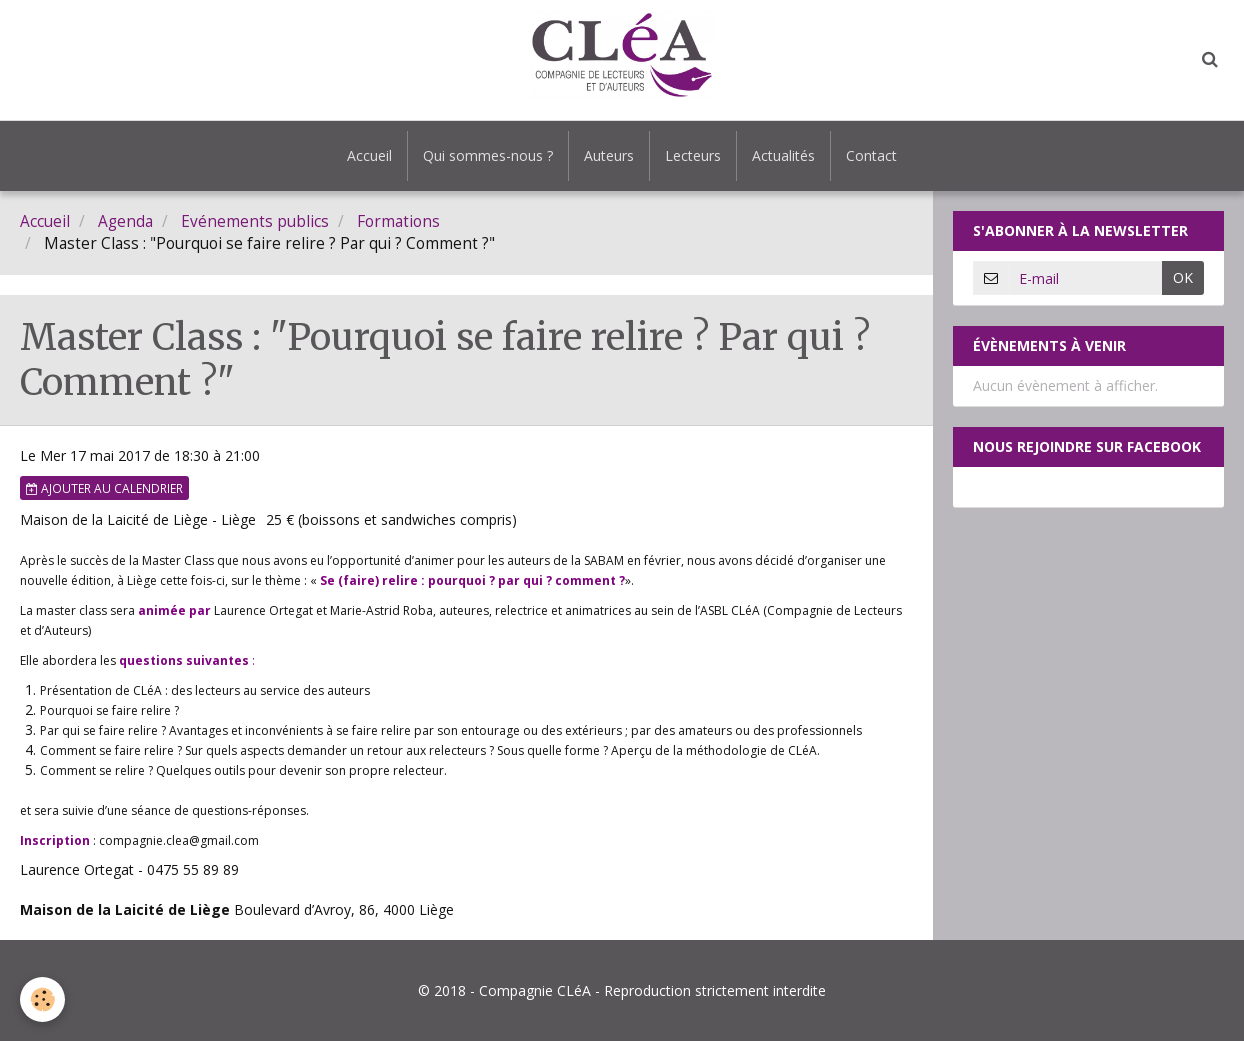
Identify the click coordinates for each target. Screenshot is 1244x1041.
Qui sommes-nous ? (488, 155)
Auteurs (609, 155)
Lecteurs (693, 155)
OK (1183, 277)
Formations (398, 221)
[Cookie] (42, 999)
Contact (871, 155)
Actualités (783, 155)
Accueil (369, 155)
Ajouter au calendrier (104, 488)
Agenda (125, 221)
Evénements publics (255, 221)
